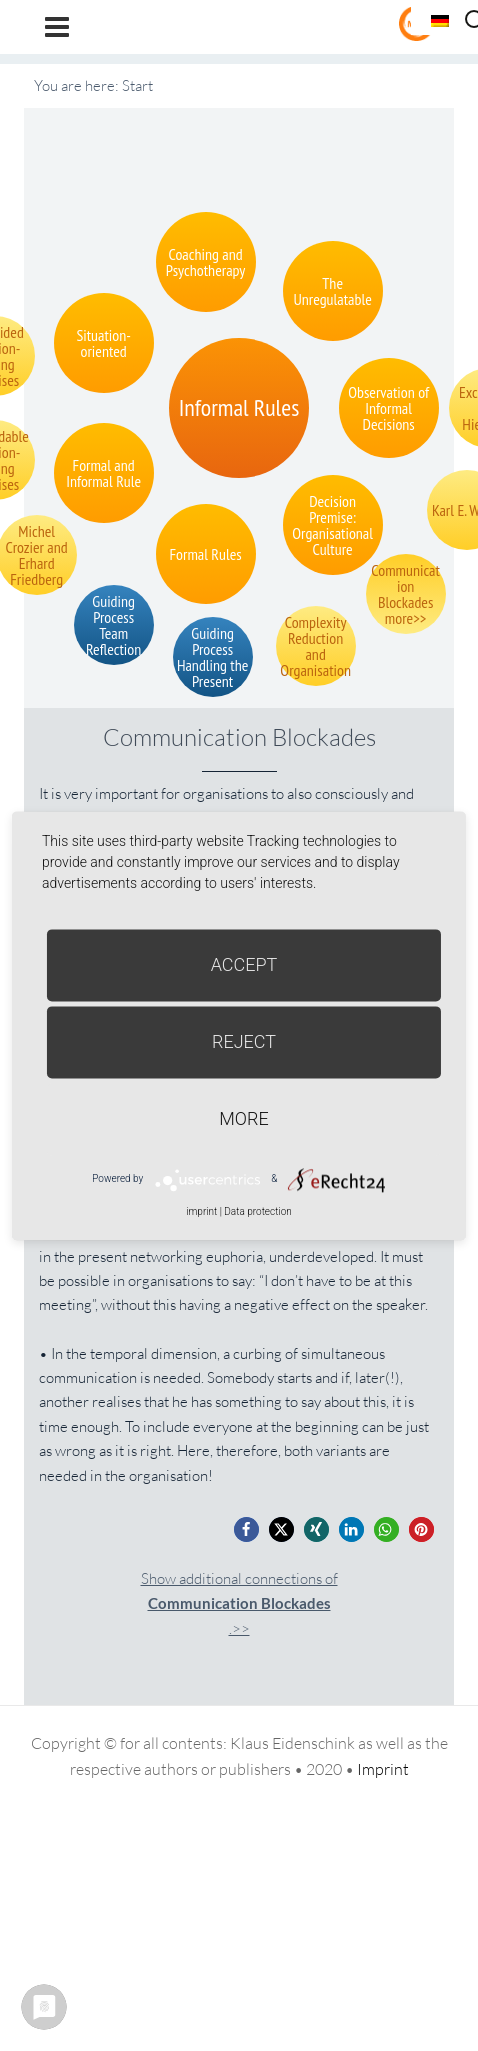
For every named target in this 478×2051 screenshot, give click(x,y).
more (243, 1118)
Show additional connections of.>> (239, 1603)
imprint (201, 1211)
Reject (244, 1041)
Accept (244, 964)
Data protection (257, 1211)
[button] (246, 1529)
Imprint (383, 1769)
